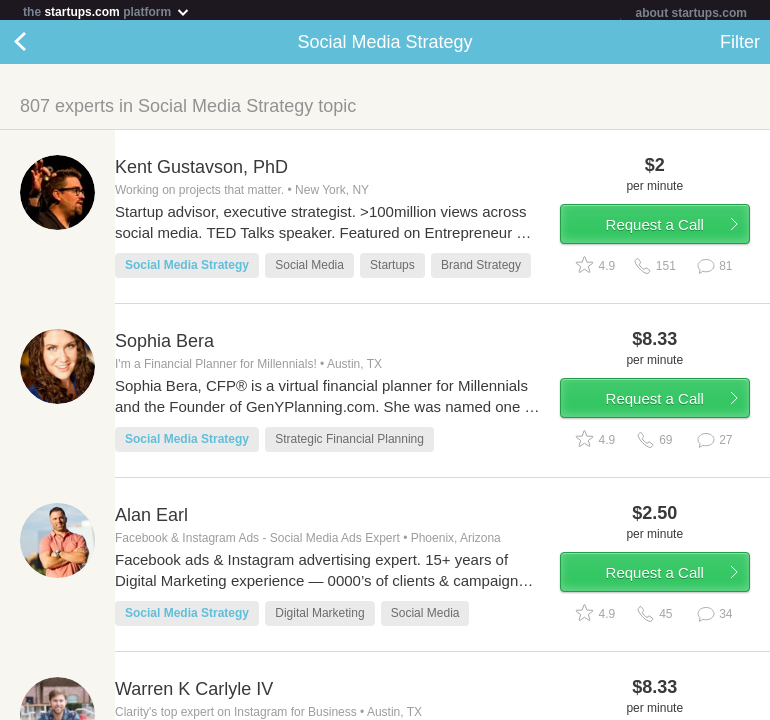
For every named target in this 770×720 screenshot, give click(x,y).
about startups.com (691, 13)
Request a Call (655, 228)
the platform (107, 11)
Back (40, 46)
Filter (740, 46)
